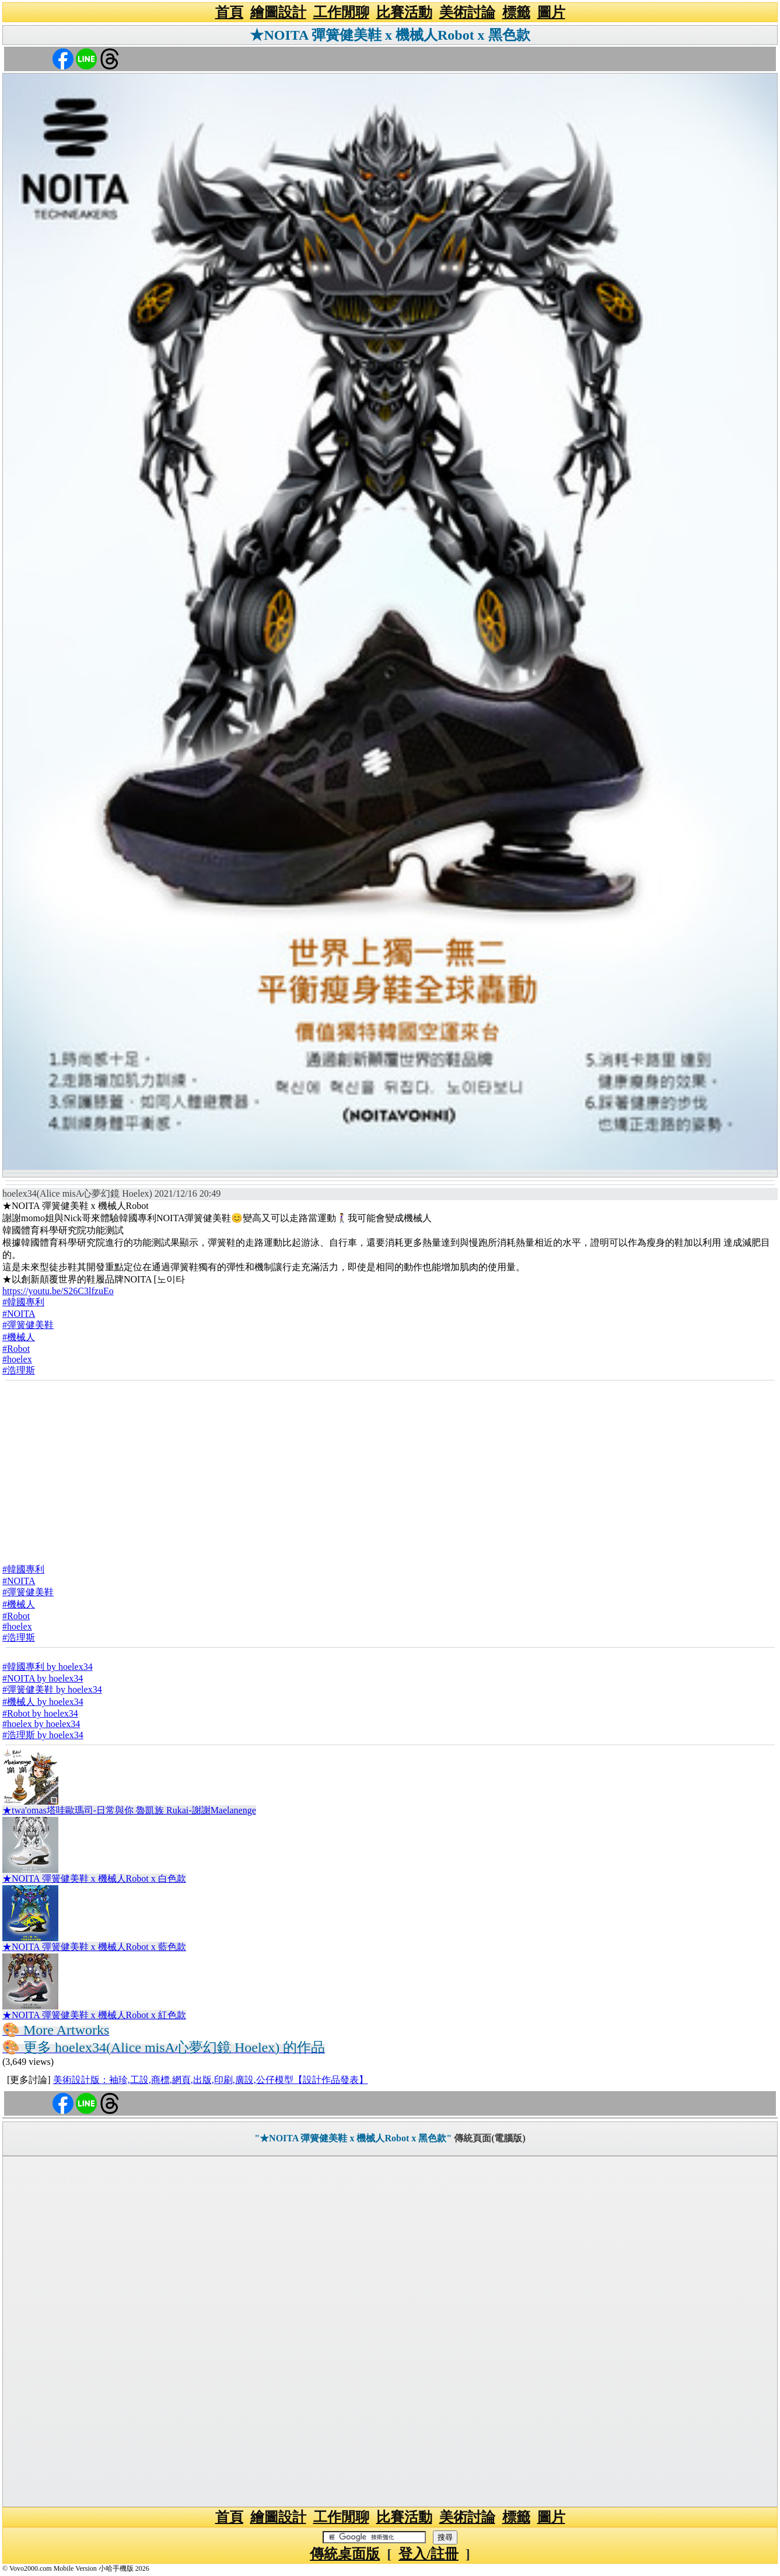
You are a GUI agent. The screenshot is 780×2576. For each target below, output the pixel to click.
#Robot (16, 1349)
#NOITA (18, 1314)
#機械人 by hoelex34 (42, 1702)
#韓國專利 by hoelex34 (47, 1667)
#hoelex (17, 1359)
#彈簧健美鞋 (28, 1325)
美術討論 (467, 12)
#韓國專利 (23, 1302)
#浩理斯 (18, 1370)
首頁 (229, 12)
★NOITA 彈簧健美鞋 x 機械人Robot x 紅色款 (94, 2015)
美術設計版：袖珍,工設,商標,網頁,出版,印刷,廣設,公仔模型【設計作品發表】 (210, 2080)
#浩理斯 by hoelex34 (42, 1735)
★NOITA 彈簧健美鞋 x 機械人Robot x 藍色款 (94, 1947)
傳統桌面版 (345, 2553)
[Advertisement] (390, 1468)
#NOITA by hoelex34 (42, 1678)
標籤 (516, 12)
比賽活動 (404, 12)
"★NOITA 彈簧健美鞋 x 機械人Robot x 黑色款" (353, 2138)
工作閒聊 (341, 12)
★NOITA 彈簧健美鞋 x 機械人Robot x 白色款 (94, 1878)
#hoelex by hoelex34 (41, 1724)
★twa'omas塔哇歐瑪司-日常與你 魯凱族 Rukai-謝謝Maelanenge (129, 1810)
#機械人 (18, 1337)
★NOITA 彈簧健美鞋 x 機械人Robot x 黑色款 (390, 35)
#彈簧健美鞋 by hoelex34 (52, 1689)
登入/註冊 (428, 2553)
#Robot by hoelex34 (40, 1713)
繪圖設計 (278, 12)
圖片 (551, 12)
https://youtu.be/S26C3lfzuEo (58, 1291)
